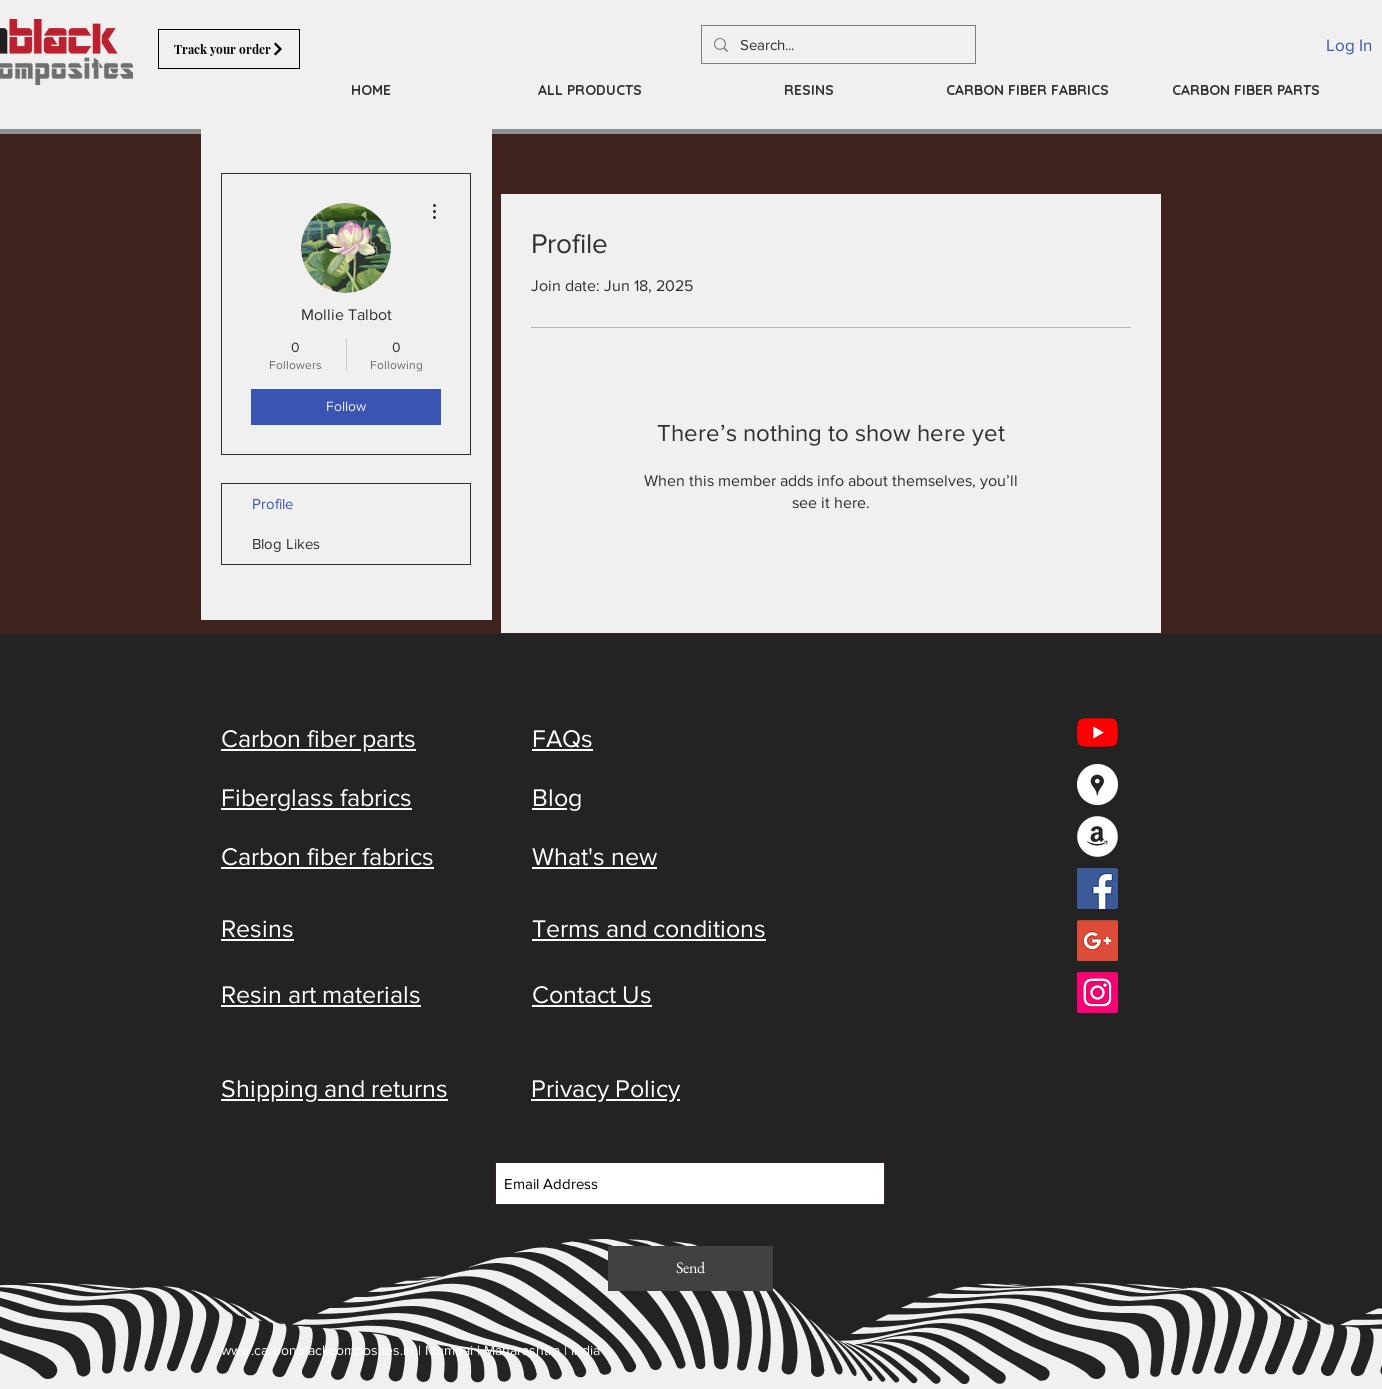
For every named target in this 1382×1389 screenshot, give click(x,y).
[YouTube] (1097, 732)
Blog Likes (286, 543)
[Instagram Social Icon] (1097, 992)
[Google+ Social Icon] (1097, 940)
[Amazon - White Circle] (1097, 836)
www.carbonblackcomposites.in (317, 1350)
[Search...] (836, 44)
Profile (272, 503)
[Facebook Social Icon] (1097, 888)
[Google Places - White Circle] (1097, 784)
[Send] (690, 1268)
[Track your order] (229, 49)
